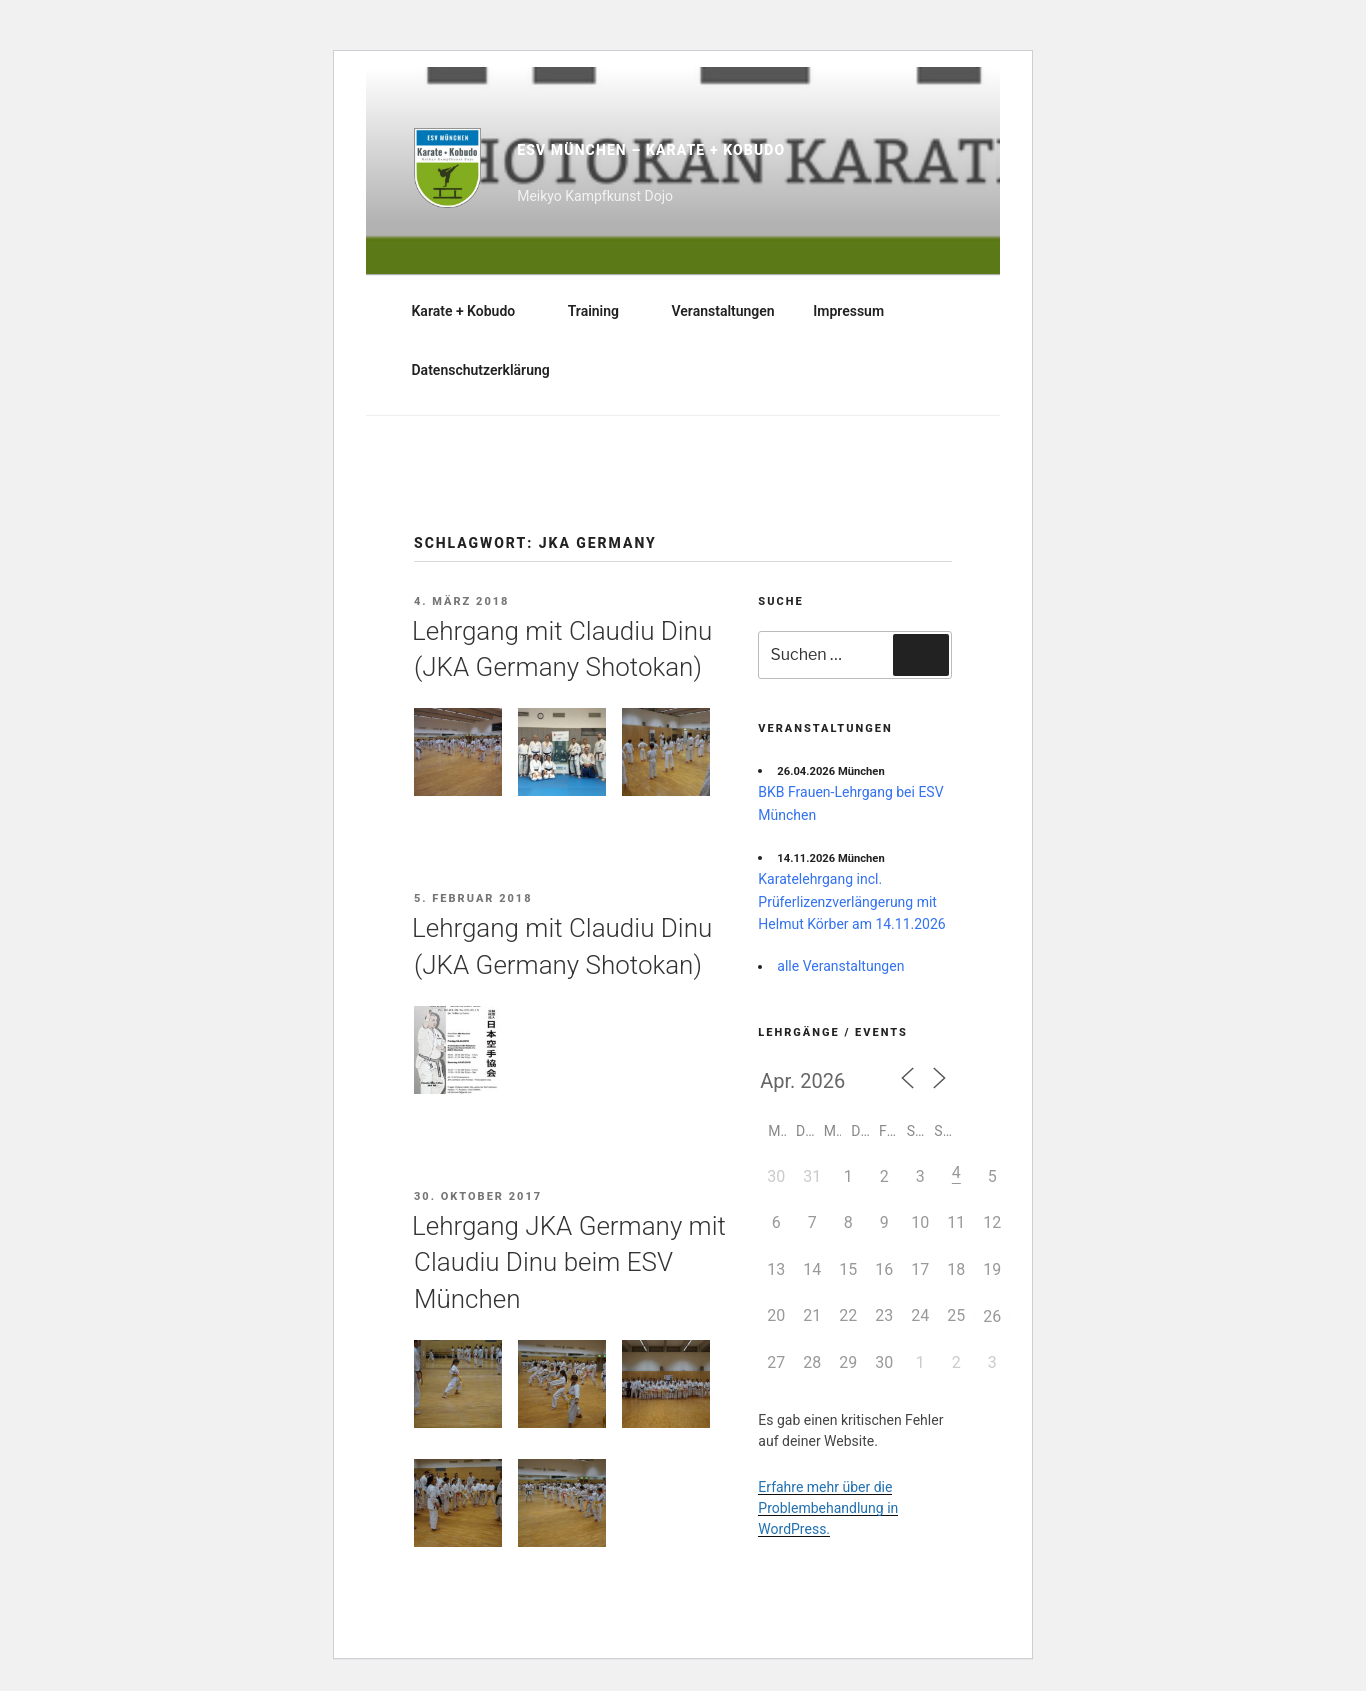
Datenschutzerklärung (481, 370)
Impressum (848, 311)
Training (603, 311)
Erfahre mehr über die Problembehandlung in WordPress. (828, 1508)
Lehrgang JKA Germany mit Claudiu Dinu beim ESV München (569, 1262)
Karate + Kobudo (473, 311)
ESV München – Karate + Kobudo (651, 150)
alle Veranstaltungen (840, 966)
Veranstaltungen (723, 311)
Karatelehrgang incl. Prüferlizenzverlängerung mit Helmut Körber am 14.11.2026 (851, 901)
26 (992, 1316)
